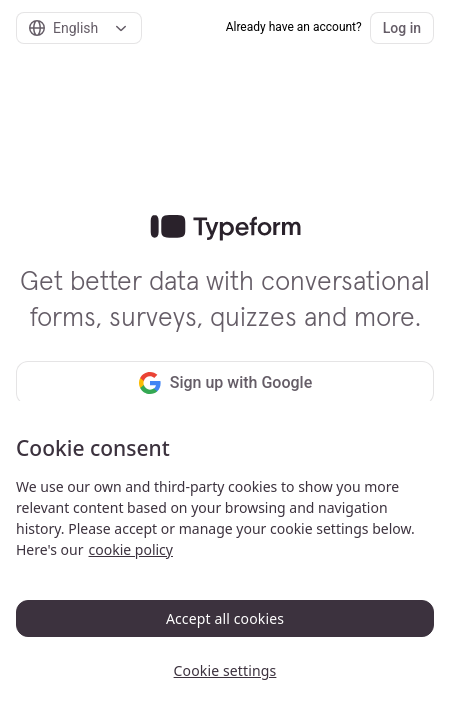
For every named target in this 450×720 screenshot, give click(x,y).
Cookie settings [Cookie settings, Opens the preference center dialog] (225, 670)
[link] (225, 228)
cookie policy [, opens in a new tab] (131, 549)
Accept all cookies (225, 618)
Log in (402, 28)
